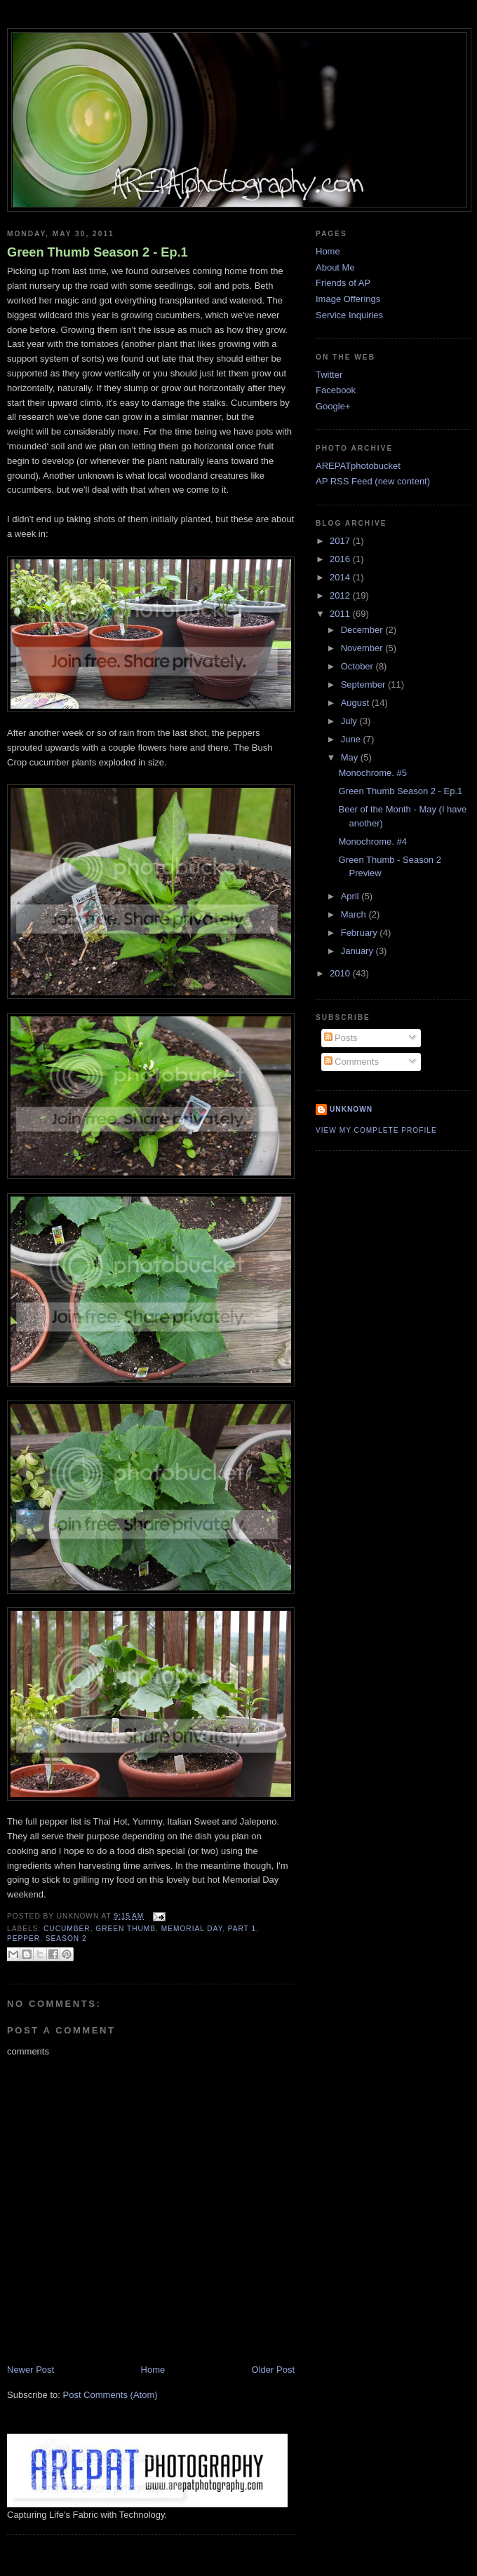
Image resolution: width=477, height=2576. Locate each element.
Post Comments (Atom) (110, 2395)
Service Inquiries (349, 315)
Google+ (333, 406)
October (358, 666)
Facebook (336, 390)
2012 (341, 595)
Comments (351, 1061)
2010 (341, 973)
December (363, 630)
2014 (341, 577)
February (360, 932)
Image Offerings (348, 299)
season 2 (66, 1938)
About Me (335, 267)
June (352, 739)
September (364, 684)
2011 (341, 613)
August (356, 702)
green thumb (125, 1929)
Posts (341, 1038)
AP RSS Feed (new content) (373, 481)
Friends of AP (343, 283)
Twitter (329, 374)
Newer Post (30, 2369)
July (350, 721)
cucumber (66, 1929)
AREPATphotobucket (358, 466)
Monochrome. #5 (372, 773)
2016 (341, 559)
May (351, 757)
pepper (23, 1938)
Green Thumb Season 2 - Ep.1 (97, 252)
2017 (341, 541)
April (351, 896)
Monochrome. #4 (372, 841)
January (358, 951)
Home (153, 2369)
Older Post (273, 2369)
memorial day (191, 1929)
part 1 (242, 1929)
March (355, 914)
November (363, 648)
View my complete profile (376, 1130)
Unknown (351, 1109)
